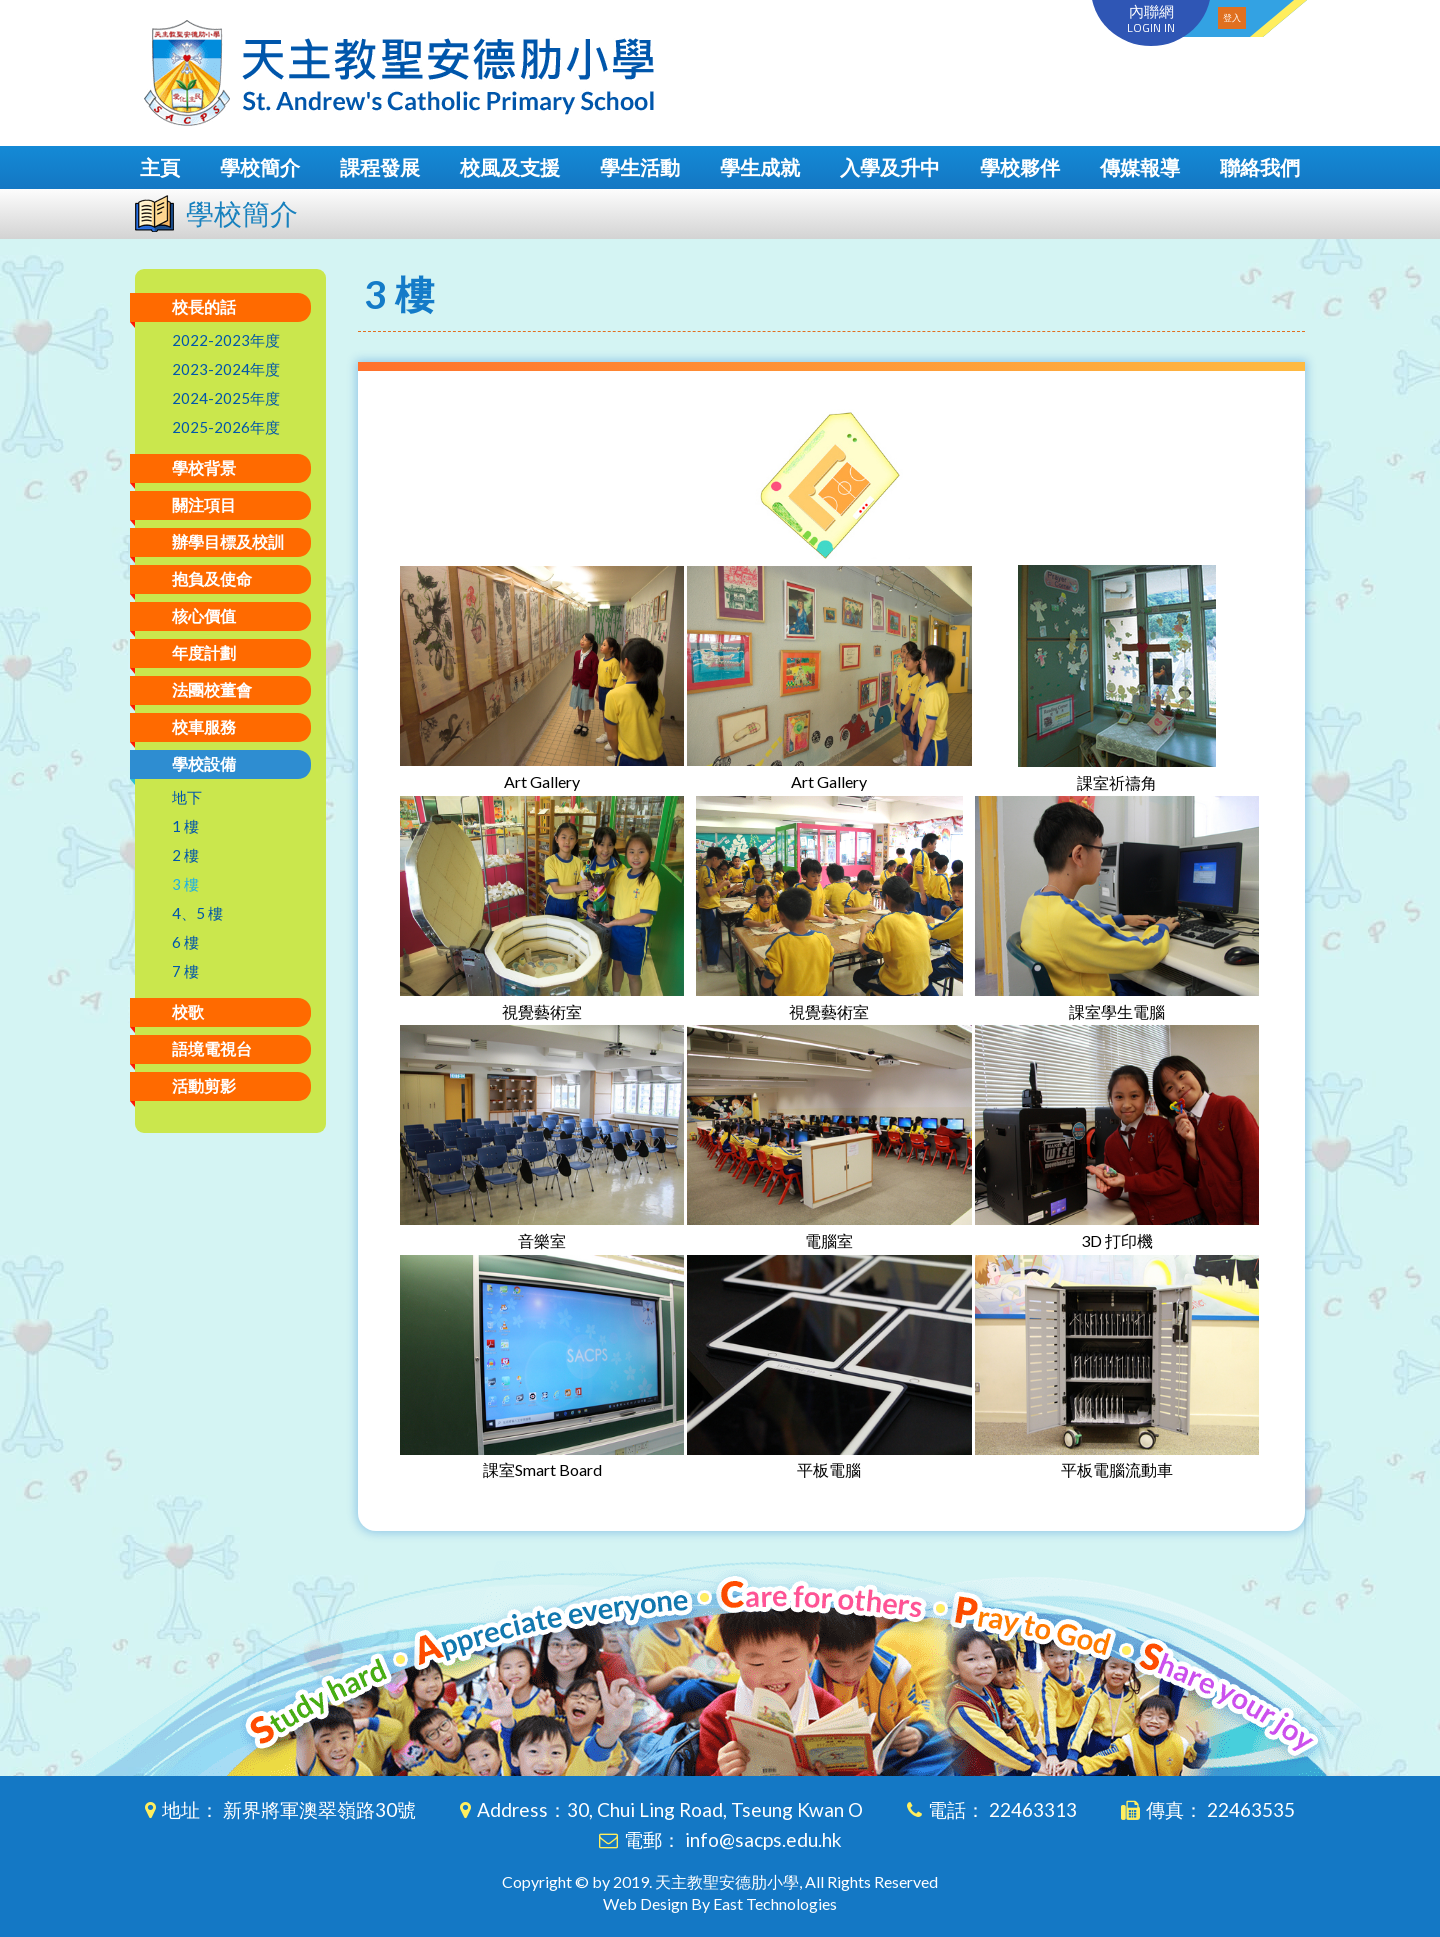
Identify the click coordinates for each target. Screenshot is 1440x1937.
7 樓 (185, 971)
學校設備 (204, 763)
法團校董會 (212, 689)
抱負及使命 (212, 578)
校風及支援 (510, 167)
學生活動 (640, 167)
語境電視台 (212, 1048)
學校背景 (204, 467)
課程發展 (380, 167)
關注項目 (204, 504)
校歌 (188, 1011)
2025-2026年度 (226, 427)
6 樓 (185, 942)
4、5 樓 (197, 913)
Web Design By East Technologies (720, 1903)
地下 (187, 797)
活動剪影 (204, 1085)
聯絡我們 (1260, 167)
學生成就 (760, 167)
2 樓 (185, 855)
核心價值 (204, 615)
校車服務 (204, 726)
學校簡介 (260, 167)
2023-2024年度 (226, 369)
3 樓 (185, 884)
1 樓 (185, 826)
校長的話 (204, 306)
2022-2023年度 (226, 340)
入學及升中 (890, 167)
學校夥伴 (1020, 167)
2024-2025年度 (226, 398)
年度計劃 (204, 652)
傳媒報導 (1140, 167)
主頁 (160, 167)
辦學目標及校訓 (228, 541)
